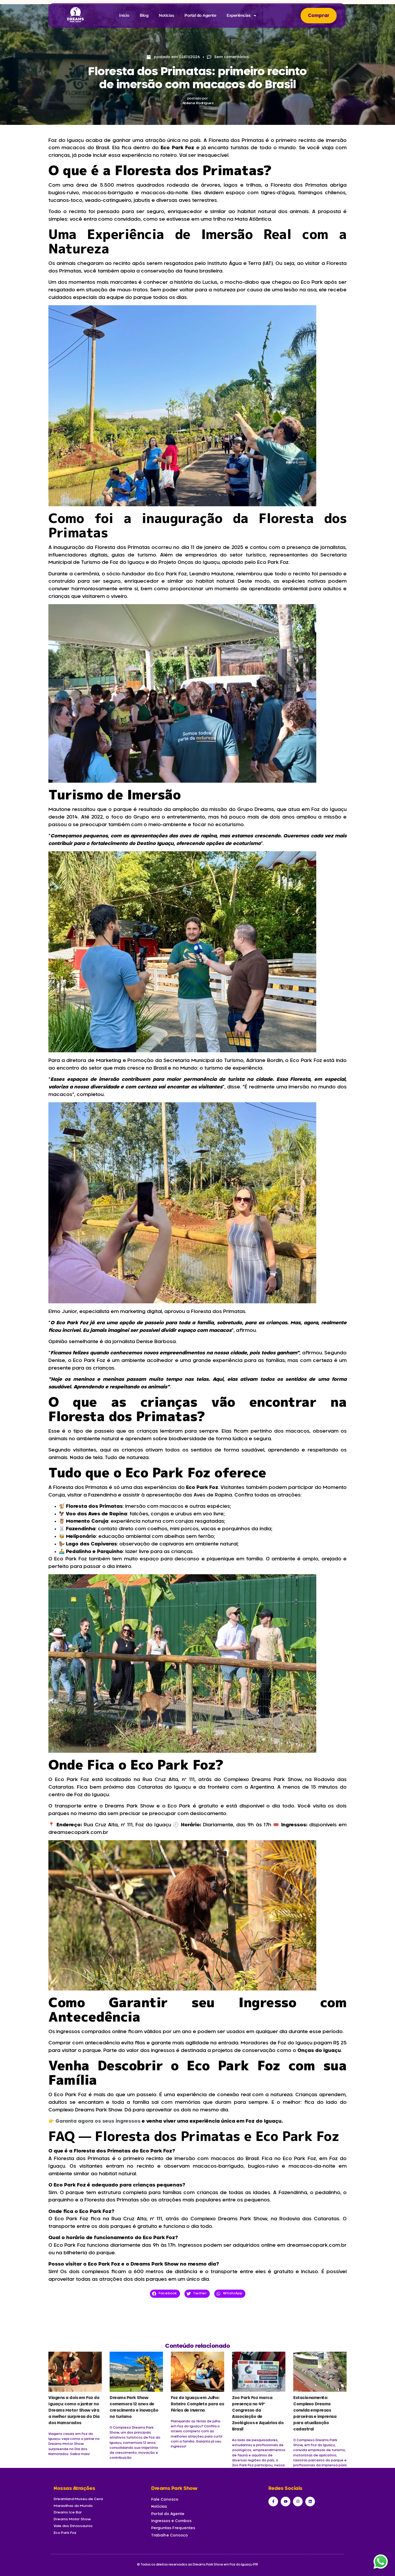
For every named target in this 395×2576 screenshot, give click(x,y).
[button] (165, 2294)
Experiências (242, 15)
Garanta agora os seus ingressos (97, 2121)
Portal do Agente (200, 15)
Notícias (166, 15)
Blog (144, 15)
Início (124, 15)
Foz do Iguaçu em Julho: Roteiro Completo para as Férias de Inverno (197, 2404)
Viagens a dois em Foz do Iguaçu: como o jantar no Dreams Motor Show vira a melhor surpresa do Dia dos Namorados (73, 2410)
